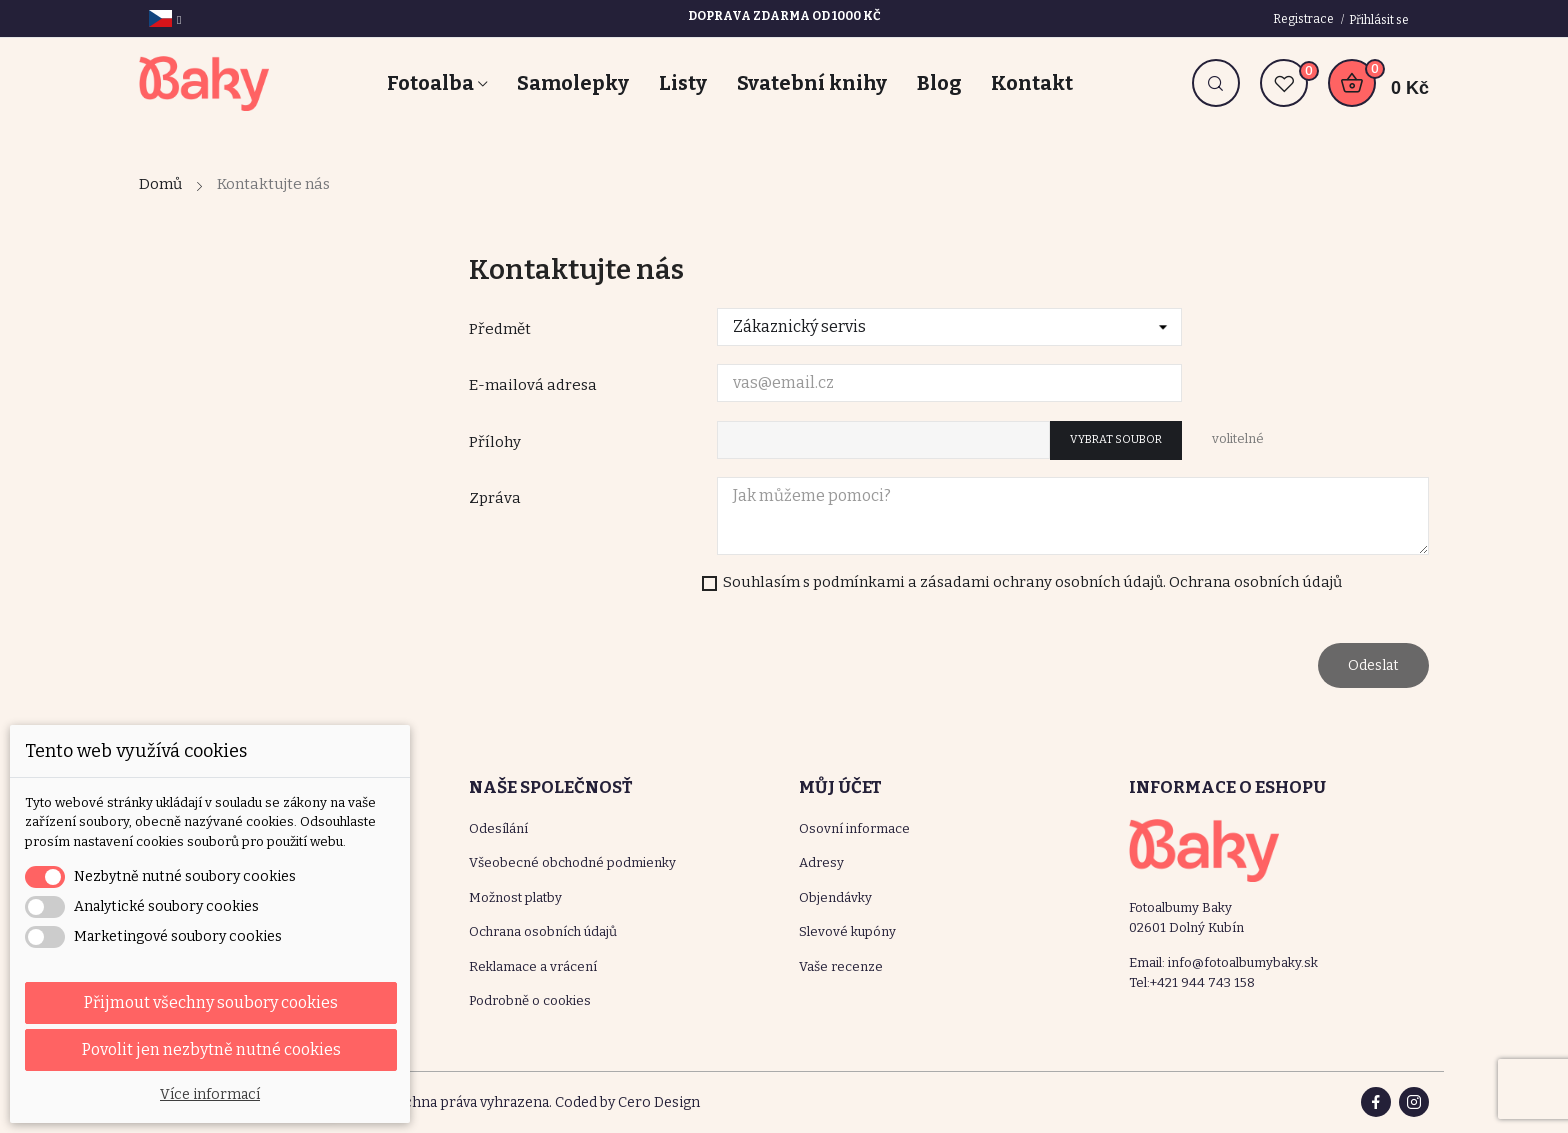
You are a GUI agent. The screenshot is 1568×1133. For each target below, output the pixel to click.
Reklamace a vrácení (533, 966)
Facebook (1376, 1102)
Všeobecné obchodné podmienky (572, 862)
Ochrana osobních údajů (543, 931)
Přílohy (495, 442)
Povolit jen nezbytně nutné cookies (211, 1049)
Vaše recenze (841, 966)
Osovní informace (854, 828)
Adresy (821, 862)
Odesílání (498, 828)
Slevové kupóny (847, 931)
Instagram (1414, 1102)
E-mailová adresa (533, 385)
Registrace (1304, 19)
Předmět (500, 329)
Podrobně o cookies (530, 1000)
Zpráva (495, 498)
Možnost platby (515, 897)
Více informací (210, 1094)
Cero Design (659, 1102)
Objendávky (835, 897)
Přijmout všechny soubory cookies (211, 1002)
